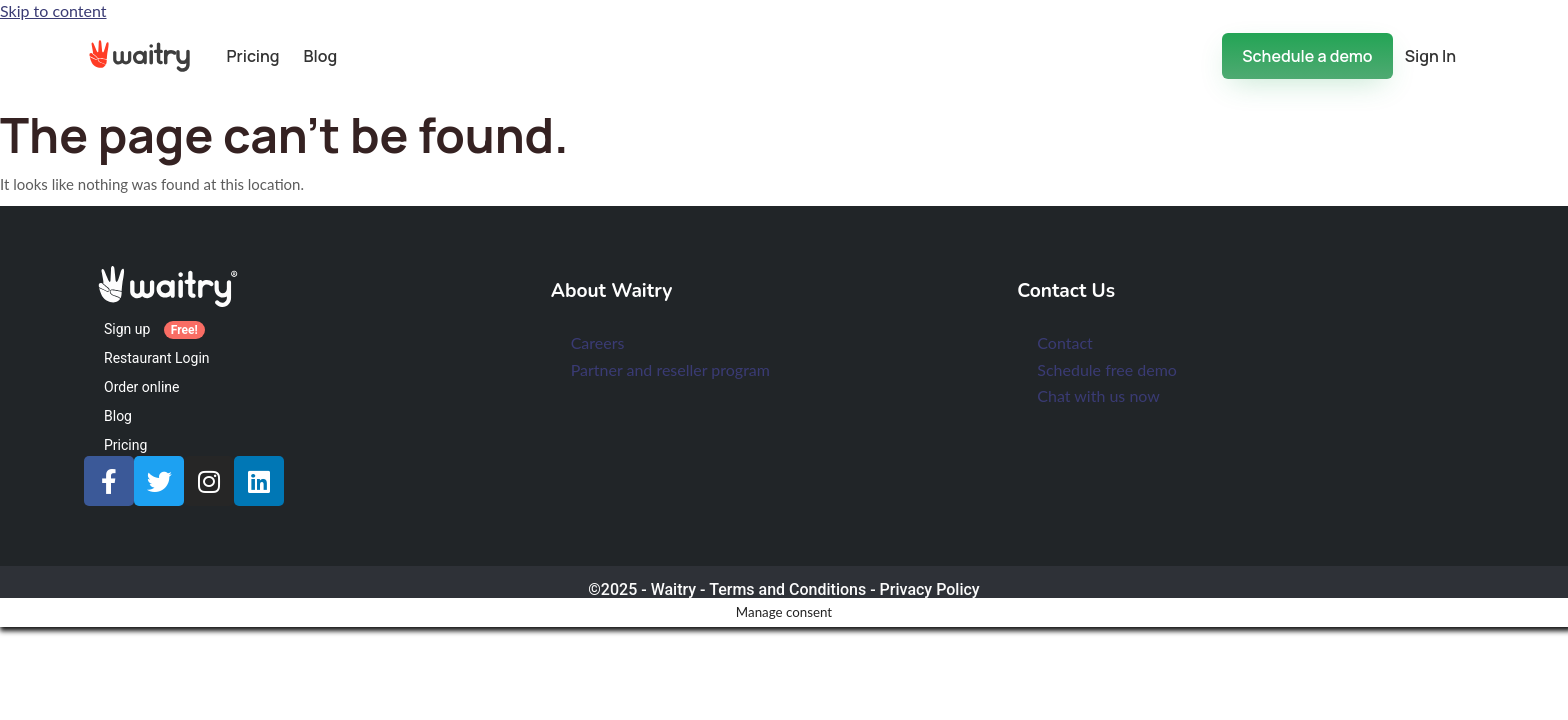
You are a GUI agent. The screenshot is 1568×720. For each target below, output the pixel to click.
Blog (321, 56)
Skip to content (53, 10)
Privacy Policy (930, 589)
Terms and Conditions (787, 589)
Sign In (1430, 56)
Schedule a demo (1307, 56)
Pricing (252, 56)
